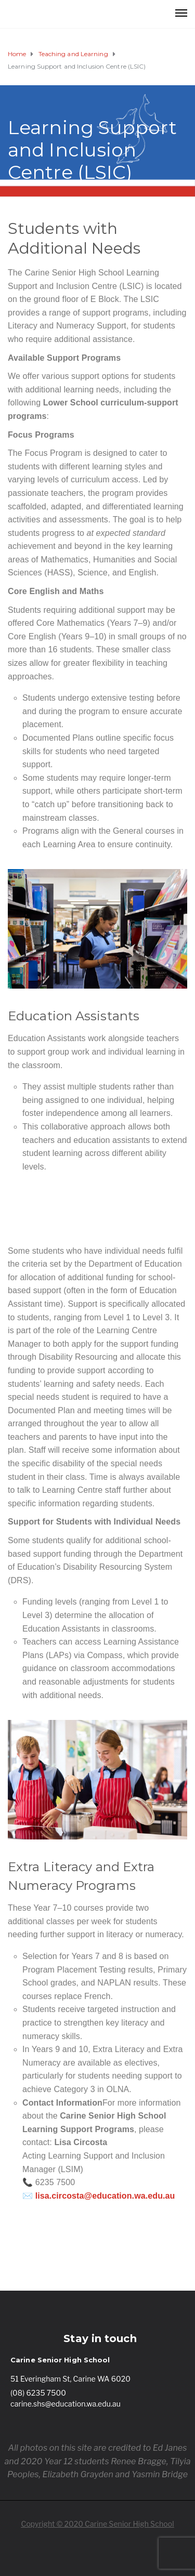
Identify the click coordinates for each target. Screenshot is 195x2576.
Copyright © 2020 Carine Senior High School (97, 2523)
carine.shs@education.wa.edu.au (65, 2403)
